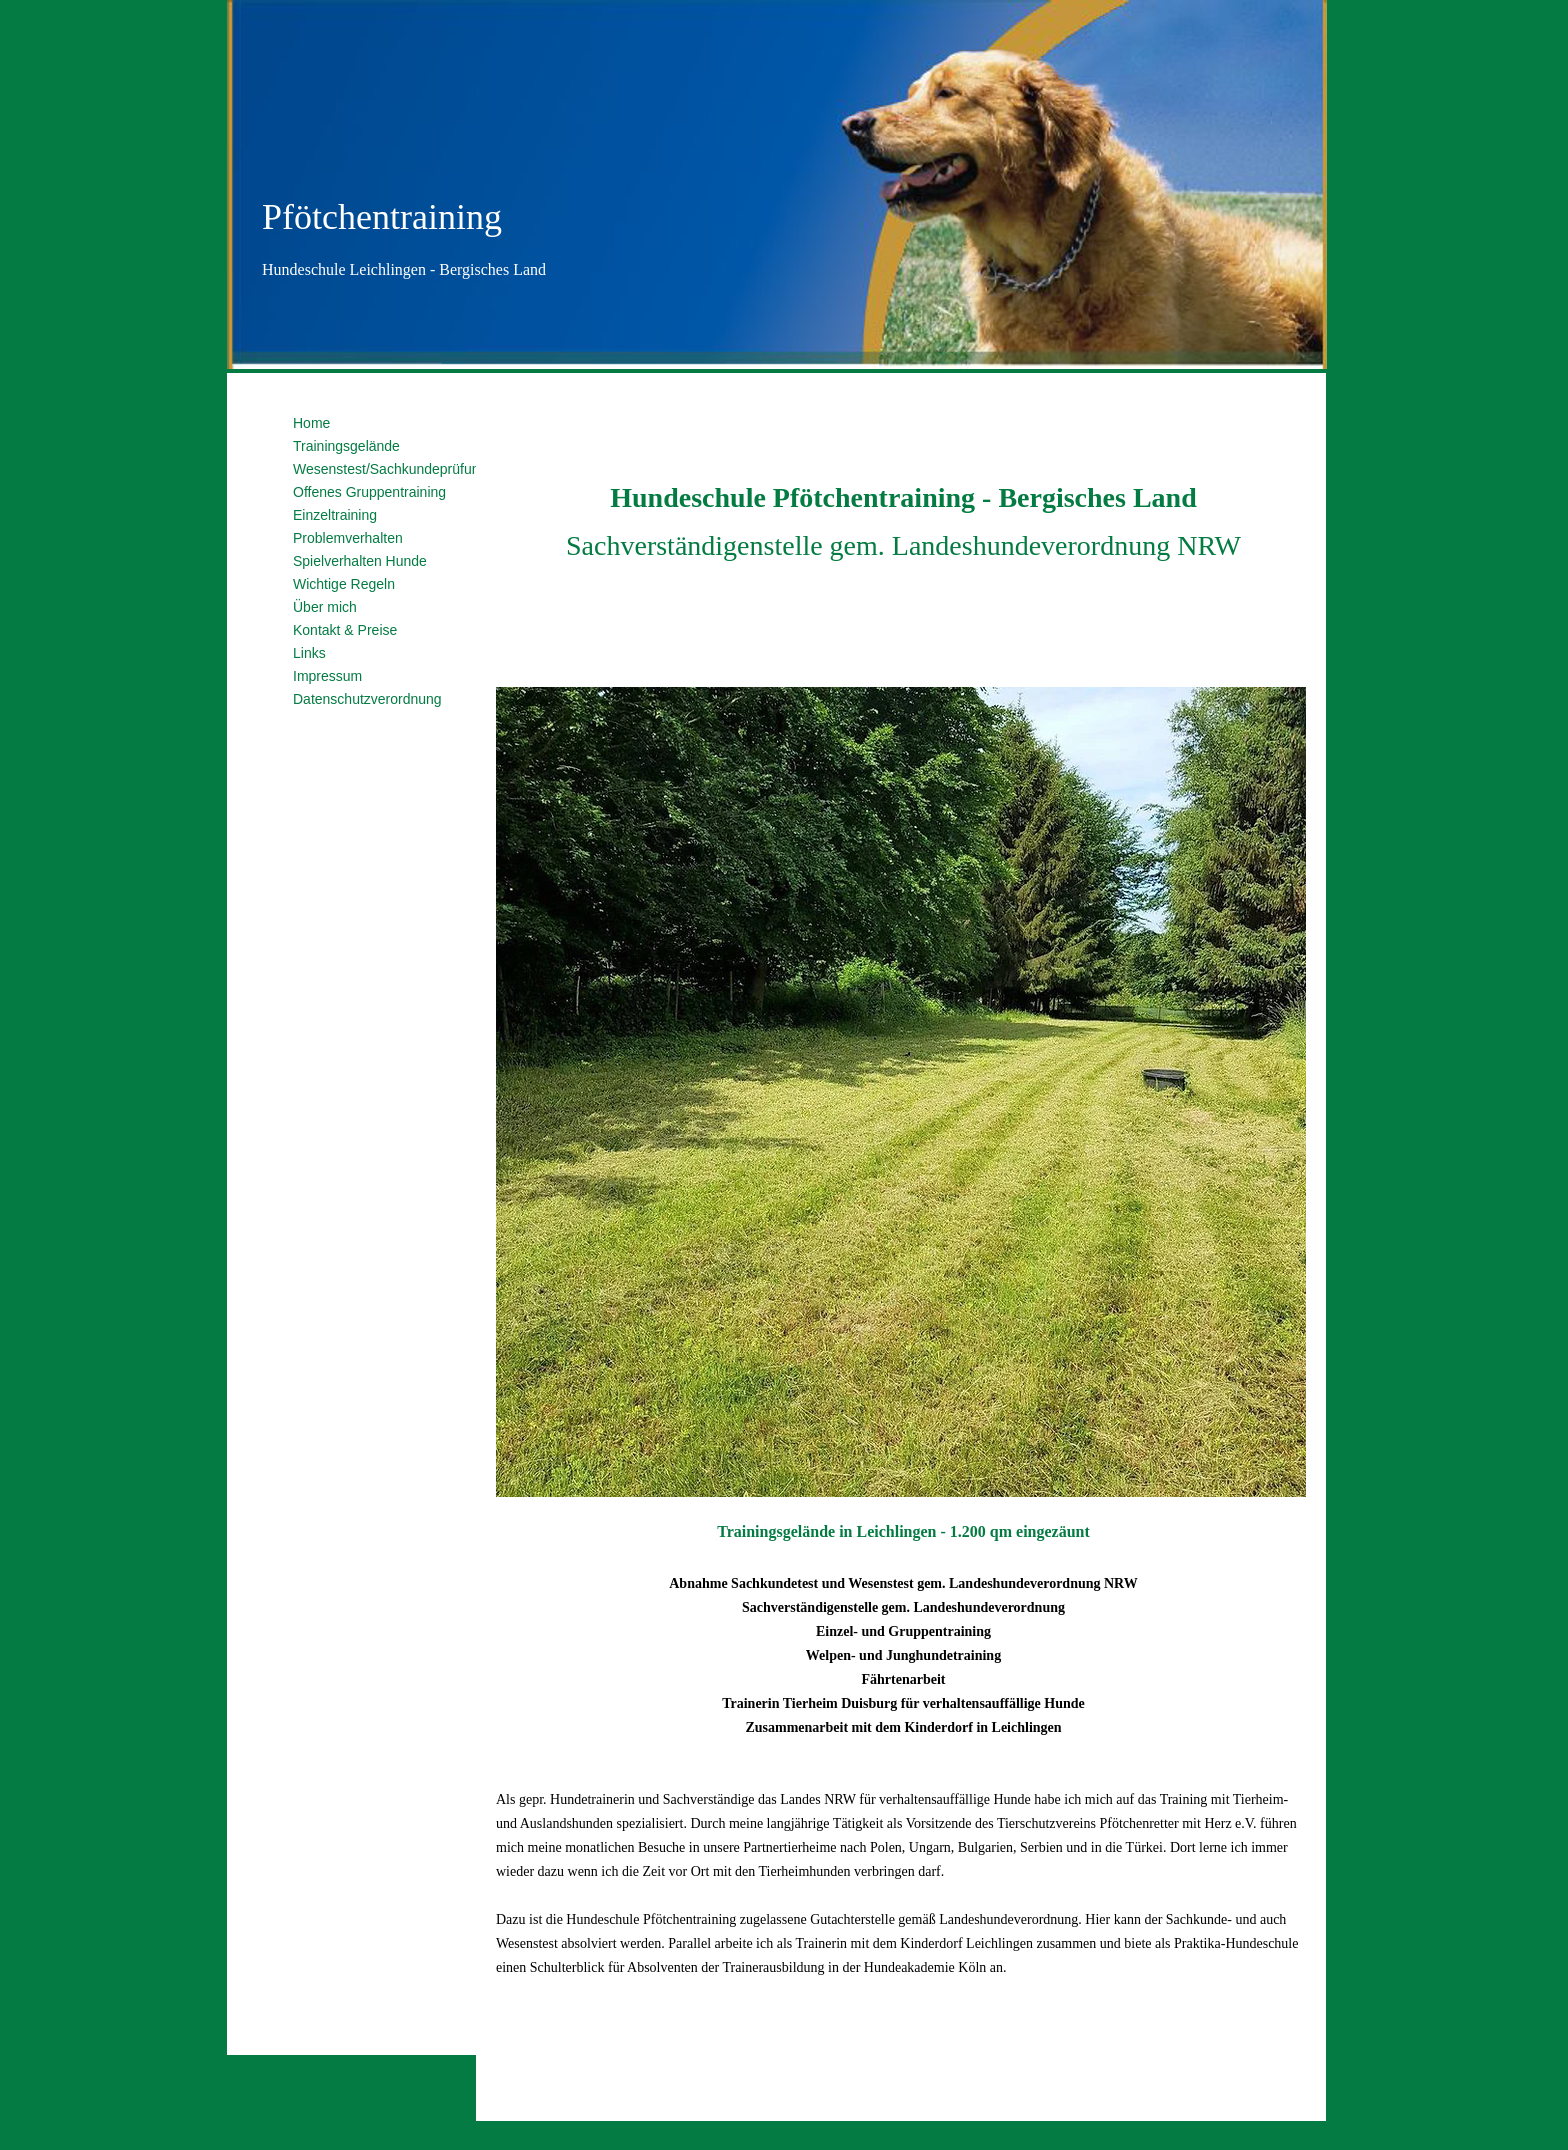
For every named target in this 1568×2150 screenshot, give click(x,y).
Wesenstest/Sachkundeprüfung (390, 469)
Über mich (325, 607)
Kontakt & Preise (345, 630)
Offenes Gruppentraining (369, 492)
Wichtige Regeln (344, 584)
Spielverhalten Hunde (360, 561)
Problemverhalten (348, 538)
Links (309, 653)
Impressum (327, 676)
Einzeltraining (335, 515)
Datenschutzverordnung (367, 699)
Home (311, 423)
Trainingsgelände (346, 446)
